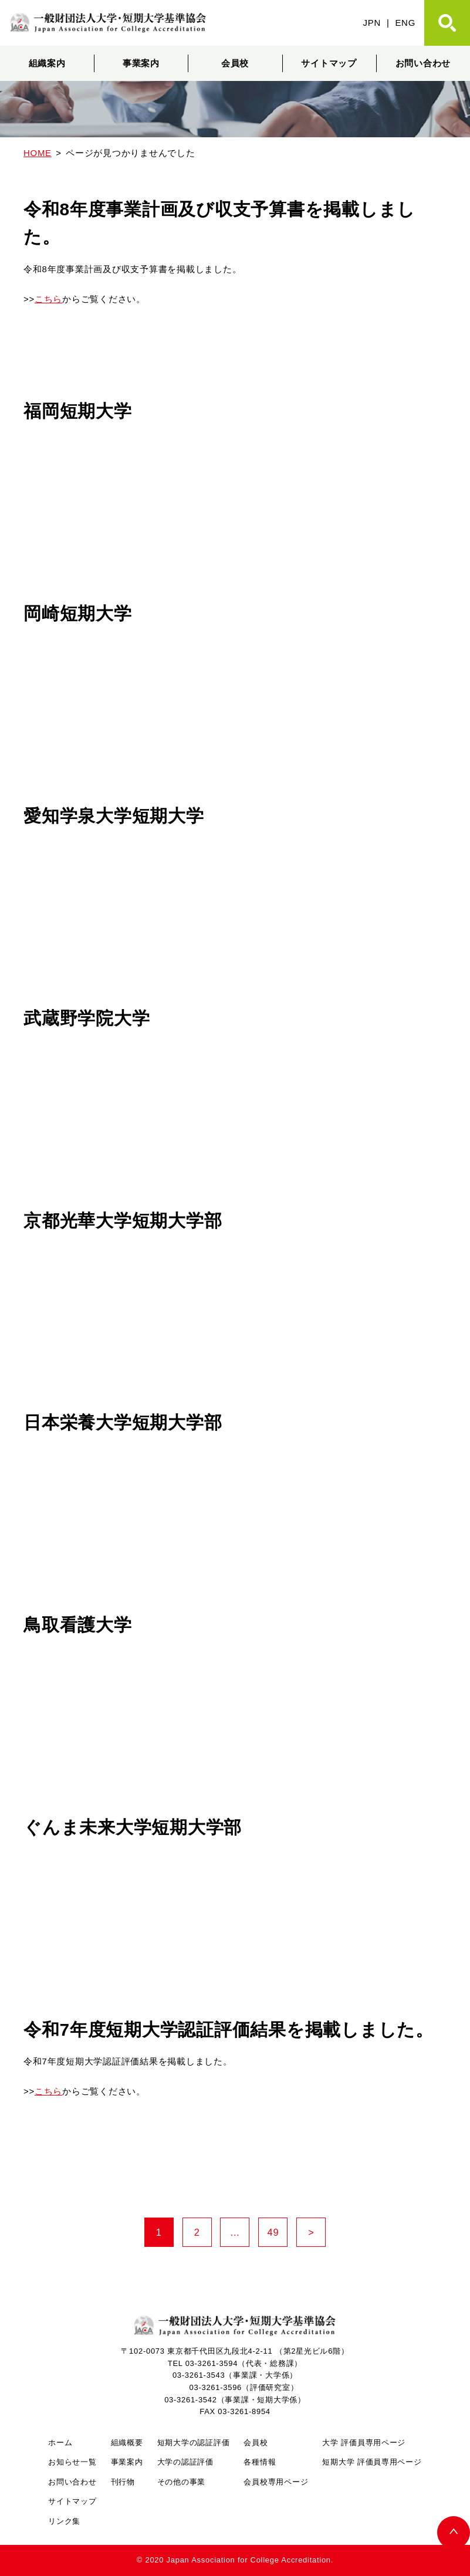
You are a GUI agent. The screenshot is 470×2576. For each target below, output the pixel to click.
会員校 (235, 63)
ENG (405, 23)
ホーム (60, 2442)
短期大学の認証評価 (193, 2442)
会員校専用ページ (276, 2481)
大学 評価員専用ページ (363, 2442)
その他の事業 (181, 2481)
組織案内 (47, 63)
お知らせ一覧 (72, 2461)
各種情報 (260, 2461)
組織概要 (127, 2442)
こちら (48, 299)
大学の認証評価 (185, 2461)
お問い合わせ (72, 2481)
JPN (372, 23)
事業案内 (141, 63)
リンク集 (64, 2521)
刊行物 (123, 2481)
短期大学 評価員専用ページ (371, 2461)
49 (278, 2232)
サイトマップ (328, 63)
